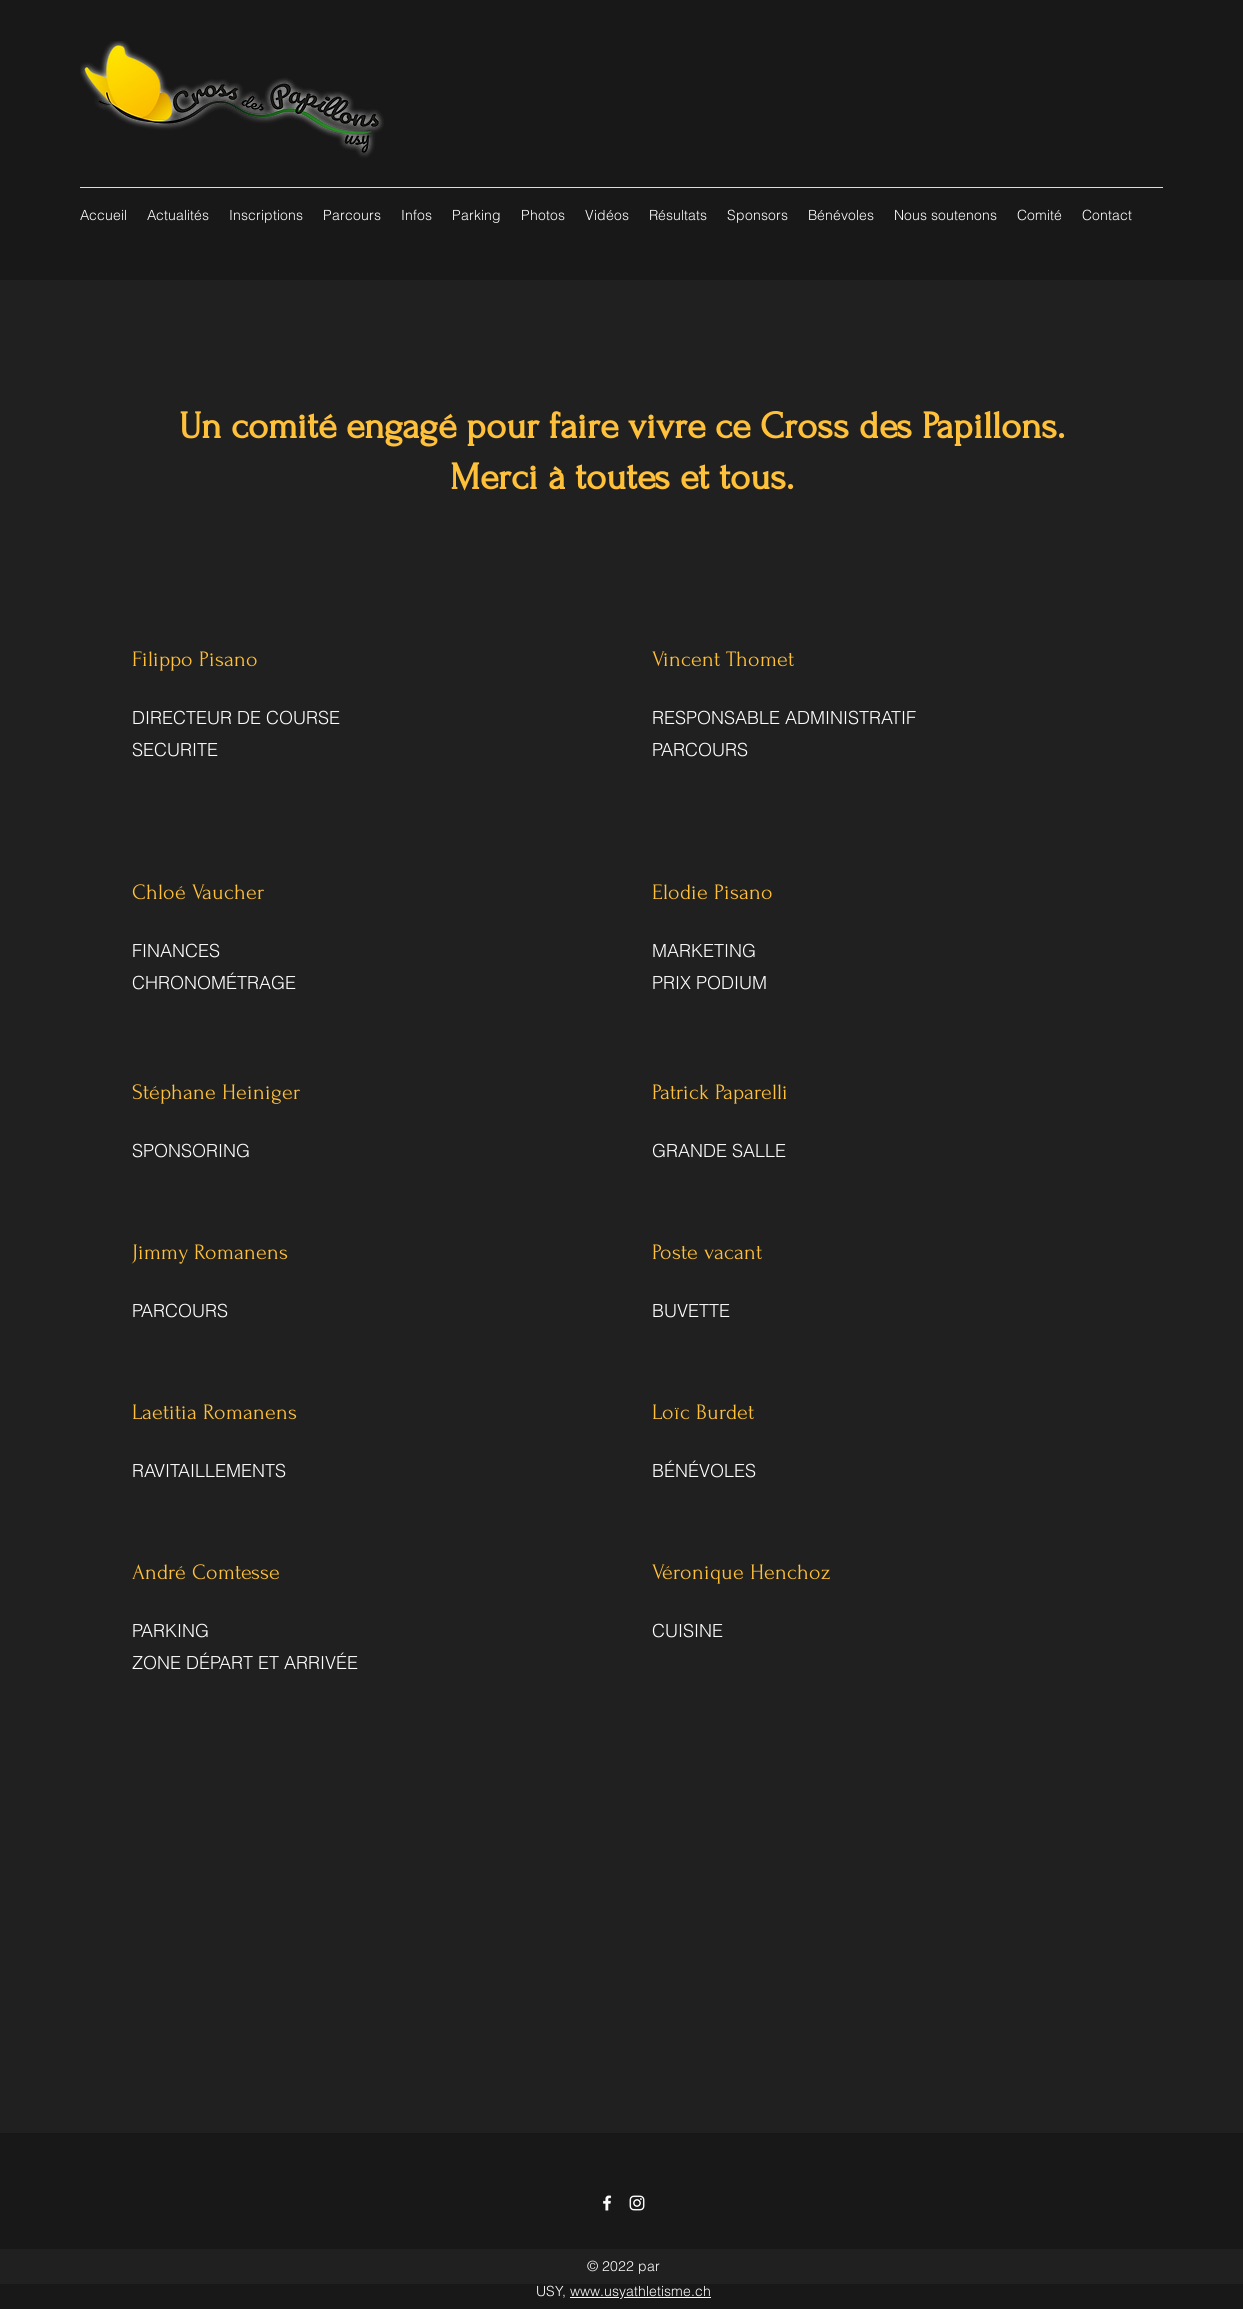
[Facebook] (607, 2203)
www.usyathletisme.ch (640, 2291)
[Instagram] (637, 2203)
